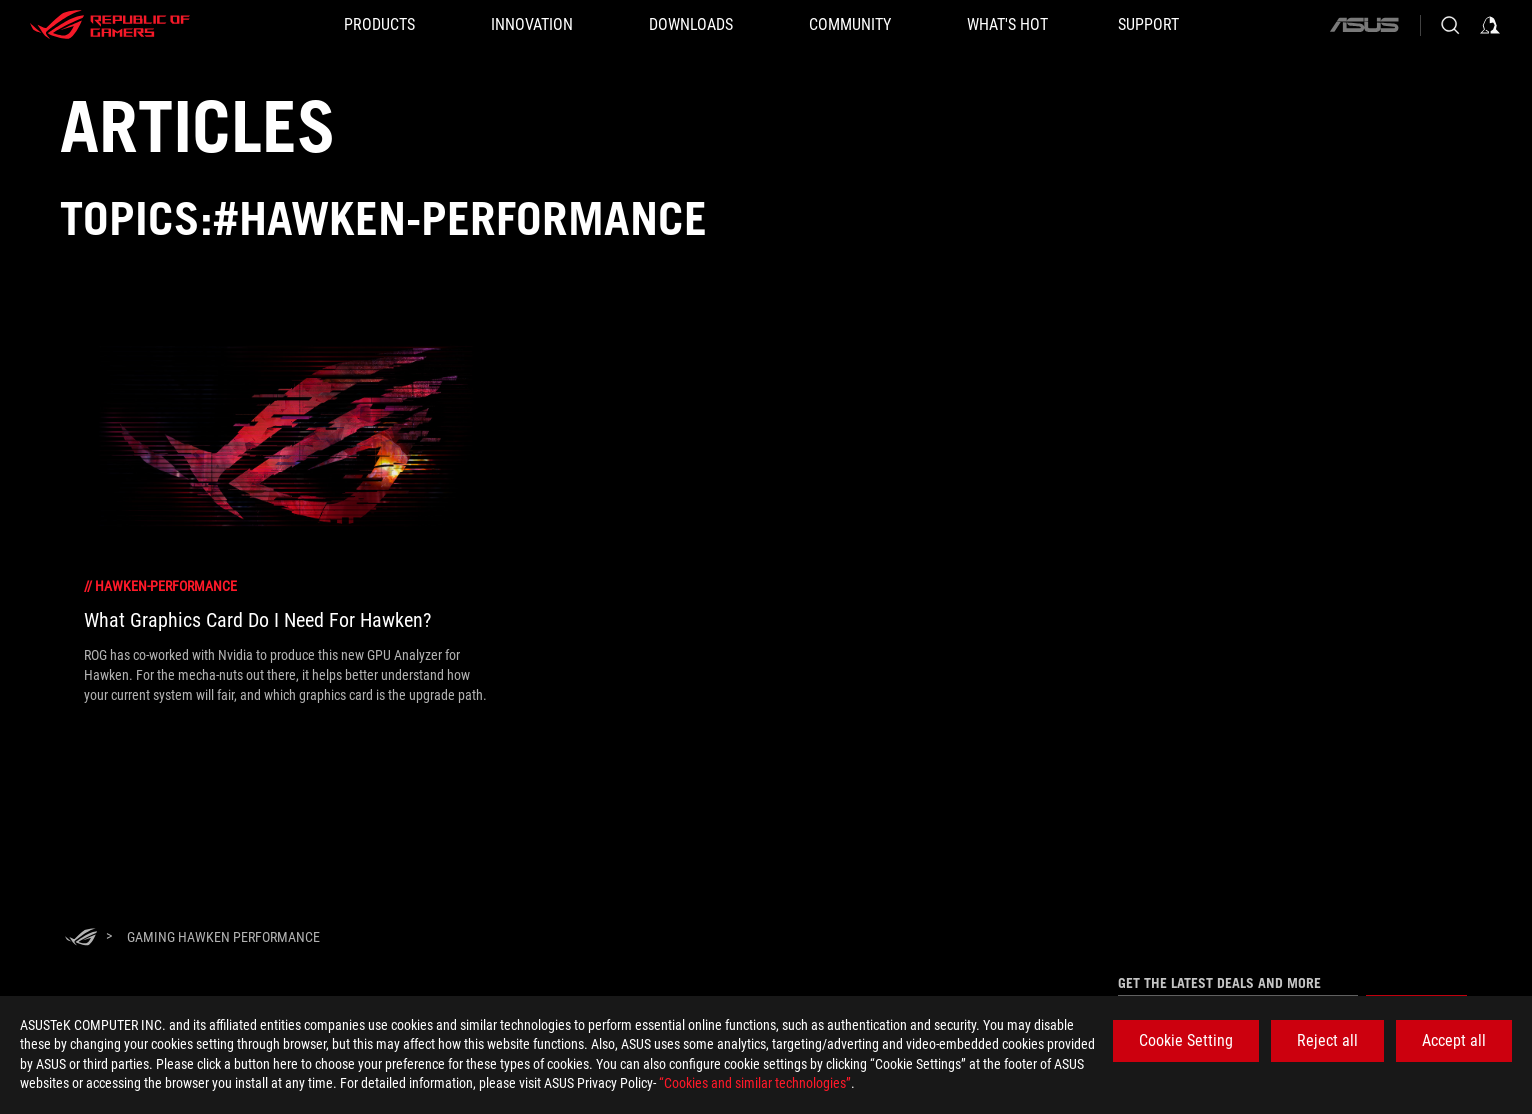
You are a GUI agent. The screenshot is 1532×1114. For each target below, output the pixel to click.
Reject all (1327, 1040)
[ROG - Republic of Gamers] (110, 25)
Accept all (1454, 1040)
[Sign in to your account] (1490, 25)
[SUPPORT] (1148, 25)
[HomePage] (81, 938)
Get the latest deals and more (1219, 983)
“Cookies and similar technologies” (755, 1083)
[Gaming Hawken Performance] (223, 937)
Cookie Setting (1186, 1040)
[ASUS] (1364, 25)
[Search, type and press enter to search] (1450, 25)
